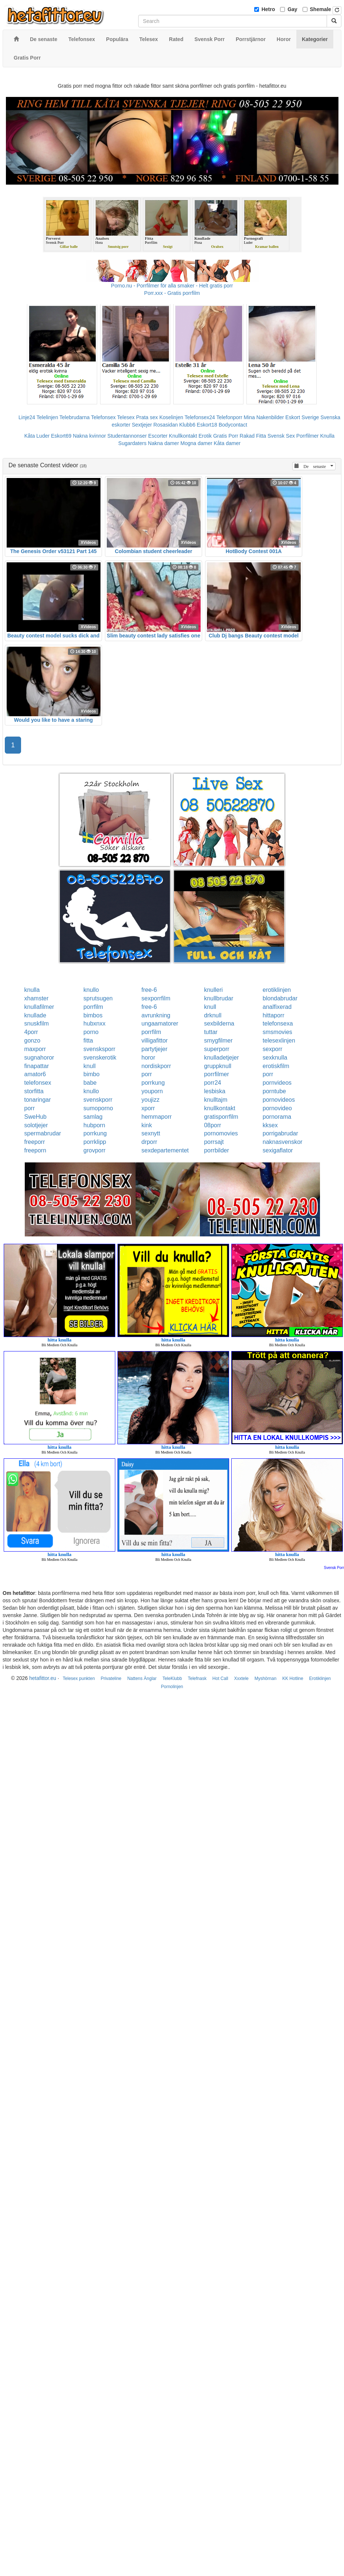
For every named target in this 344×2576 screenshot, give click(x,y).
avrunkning (156, 1015)
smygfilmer (218, 1040)
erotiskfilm (276, 1066)
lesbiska (214, 1091)
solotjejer (36, 1125)
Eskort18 (207, 425)
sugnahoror (39, 1057)
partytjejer (154, 1049)
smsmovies (277, 1032)
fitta (88, 1040)
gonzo (32, 1040)
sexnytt (151, 1133)
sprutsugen (98, 998)
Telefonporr (229, 417)
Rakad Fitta (253, 436)
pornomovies (221, 1133)
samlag (93, 1117)
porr (147, 1074)
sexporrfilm (156, 998)
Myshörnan (265, 1678)
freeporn (35, 1150)
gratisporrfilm (221, 1117)
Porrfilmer (307, 436)
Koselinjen (171, 417)
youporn (152, 1091)
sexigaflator (278, 1150)
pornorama (277, 1117)
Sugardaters (132, 443)
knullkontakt (219, 1108)
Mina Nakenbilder (264, 417)
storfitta (34, 1091)
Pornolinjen (172, 1686)
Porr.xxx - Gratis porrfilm (172, 293)
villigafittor (155, 1040)
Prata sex (147, 417)
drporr (149, 1142)
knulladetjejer (221, 1057)
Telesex (125, 417)
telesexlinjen (279, 1040)
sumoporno (98, 1108)
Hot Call (220, 1678)
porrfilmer (216, 1074)
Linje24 (26, 417)
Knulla (327, 436)
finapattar (36, 1066)
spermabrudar (42, 1133)
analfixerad (277, 1007)
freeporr (34, 1142)
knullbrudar (218, 998)
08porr (212, 1125)
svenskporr (98, 1100)
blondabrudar (280, 998)
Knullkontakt (183, 436)
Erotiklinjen (320, 1678)
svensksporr (99, 1049)
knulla (32, 990)
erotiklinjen (277, 990)
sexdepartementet (165, 1150)
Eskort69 (61, 436)
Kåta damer (227, 443)
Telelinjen (47, 417)
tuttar (210, 1032)
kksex (270, 1125)
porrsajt (214, 1142)
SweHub (35, 1117)
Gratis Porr (225, 436)
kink (147, 1125)
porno (91, 1032)
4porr (31, 1032)
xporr (148, 1108)
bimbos (93, 1015)
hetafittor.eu (42, 1678)
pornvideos (277, 1083)
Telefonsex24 (199, 417)
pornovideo (277, 1108)
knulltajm (215, 1100)
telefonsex (37, 1083)
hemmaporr (157, 1117)
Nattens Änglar (141, 1678)
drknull (212, 1015)
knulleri (213, 990)
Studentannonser (127, 436)
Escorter (157, 436)
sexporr (272, 1049)
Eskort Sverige (302, 417)
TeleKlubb (172, 1678)
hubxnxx (95, 1023)
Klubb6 (187, 425)
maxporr (35, 1049)
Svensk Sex (281, 436)
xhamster (36, 998)
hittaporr (274, 1015)
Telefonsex (103, 417)
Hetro (268, 9)
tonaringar (37, 1100)
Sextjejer (142, 425)
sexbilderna (219, 1023)
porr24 (212, 1083)
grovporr (95, 1150)
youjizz (151, 1100)
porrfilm (93, 1007)
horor (148, 1057)
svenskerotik (100, 1057)
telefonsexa (278, 1023)
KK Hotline (292, 1678)
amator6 (35, 1074)
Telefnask (197, 1678)
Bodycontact (233, 425)
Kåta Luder (37, 436)
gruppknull (217, 1066)
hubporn (94, 1125)
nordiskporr (156, 1066)
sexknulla (275, 1057)
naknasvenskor (283, 1142)
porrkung (153, 1083)
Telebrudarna (74, 417)
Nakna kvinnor (89, 436)
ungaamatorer (160, 1023)
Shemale (320, 9)
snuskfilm (36, 1023)
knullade (35, 1015)
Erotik (205, 436)
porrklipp (95, 1142)
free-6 (149, 990)
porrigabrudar (280, 1133)
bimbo (92, 1074)
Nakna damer (163, 443)
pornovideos (279, 1100)
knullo (91, 990)
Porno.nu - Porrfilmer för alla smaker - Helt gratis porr (172, 286)
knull (210, 1007)
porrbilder (216, 1150)
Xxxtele (241, 1678)
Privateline (111, 1678)
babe (90, 1083)
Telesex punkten (79, 1678)
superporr (216, 1049)
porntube (274, 1091)
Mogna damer (196, 443)
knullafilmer (39, 1007)
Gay (292, 9)
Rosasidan (165, 425)
